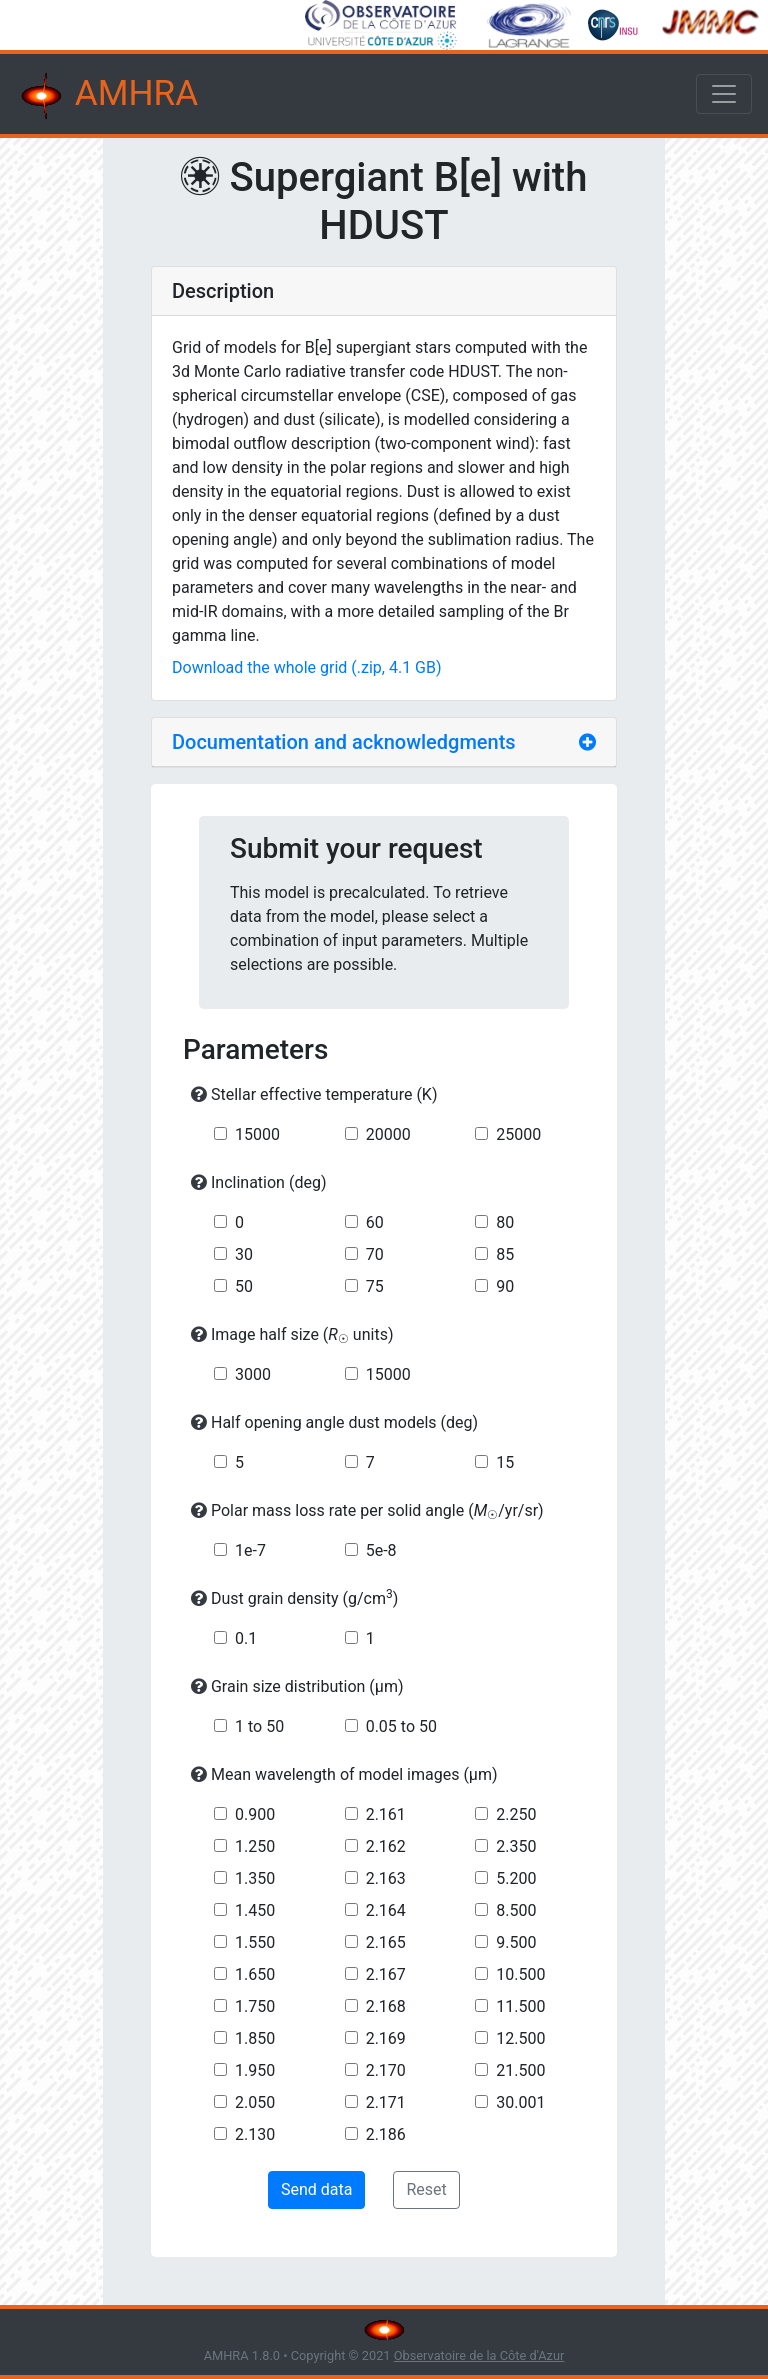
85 (505, 1254)
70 (375, 1254)
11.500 (520, 2006)
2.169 (386, 2038)
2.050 (255, 2102)
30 (244, 1254)
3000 (253, 1374)
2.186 (386, 2134)
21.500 (520, 2070)
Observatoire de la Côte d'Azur (479, 2355)
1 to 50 (259, 1726)
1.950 (255, 2070)
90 (505, 1286)
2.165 (386, 1942)
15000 (257, 1134)
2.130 (255, 2134)
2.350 (516, 1846)
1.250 (255, 1846)
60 (375, 1222)
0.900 (255, 1814)
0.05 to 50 (401, 1726)
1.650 (255, 1974)
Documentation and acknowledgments (344, 742)
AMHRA (107, 96)
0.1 (246, 1638)
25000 (518, 1134)
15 (505, 1462)
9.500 (516, 1942)
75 (375, 1286)
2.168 (386, 2006)
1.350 (255, 1878)
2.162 (386, 1846)
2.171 (386, 2102)
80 (505, 1222)
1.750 (255, 2006)
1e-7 (250, 1550)
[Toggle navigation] (724, 94)
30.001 (520, 2102)
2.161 (386, 1814)
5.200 (516, 1878)
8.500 (516, 1910)
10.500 (520, 1974)
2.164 (386, 1910)
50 (244, 1286)
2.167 (386, 1974)
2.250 (516, 1814)
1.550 (255, 1942)
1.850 (255, 2038)
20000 (388, 1134)
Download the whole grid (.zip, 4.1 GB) (307, 667)
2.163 (386, 1878)
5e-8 (381, 1550)
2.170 (386, 2070)
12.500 (520, 2038)
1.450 (255, 1910)
